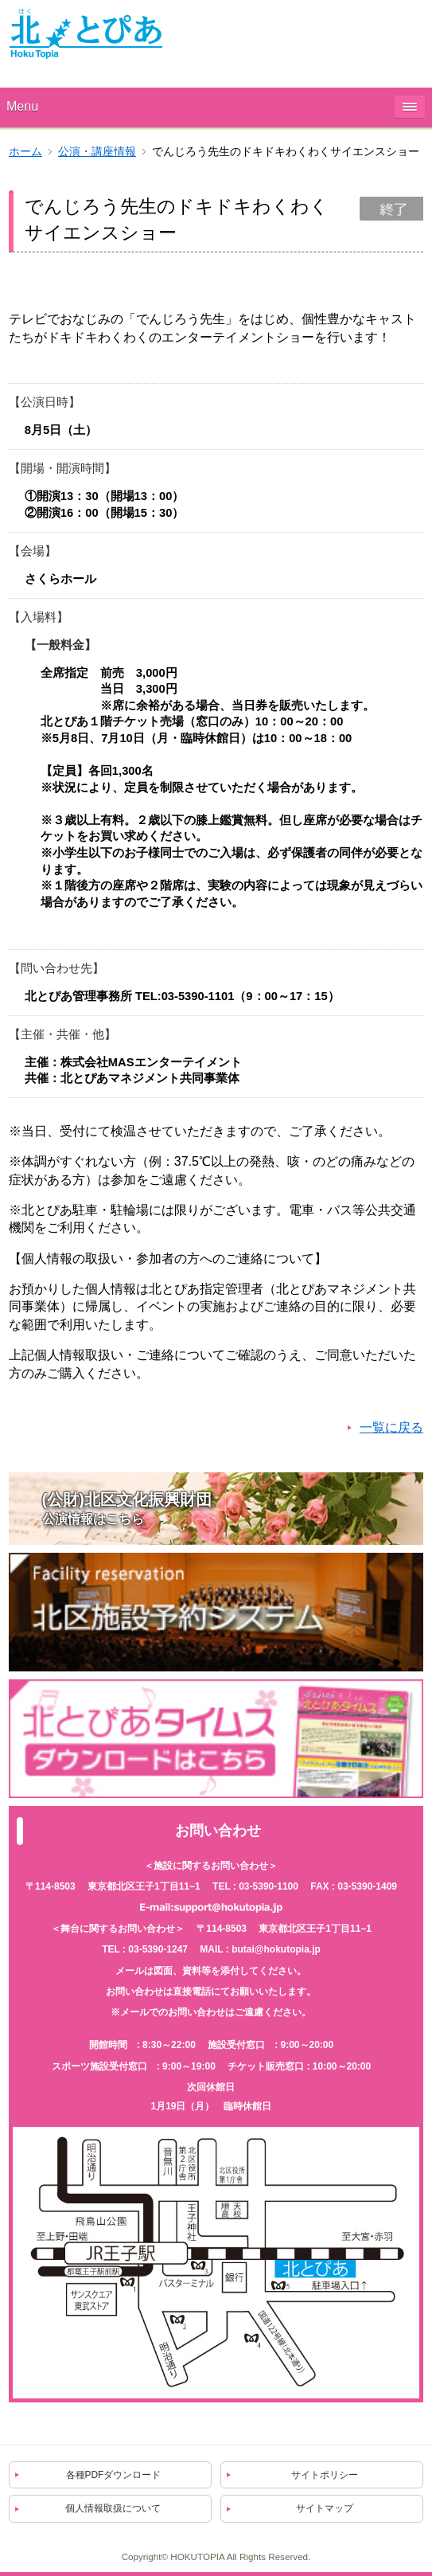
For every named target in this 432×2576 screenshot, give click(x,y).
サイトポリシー (324, 2474)
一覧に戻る (391, 1427)
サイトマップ (324, 2508)
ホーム (25, 152)
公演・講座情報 (97, 152)
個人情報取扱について (113, 2508)
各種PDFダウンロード (114, 2474)
